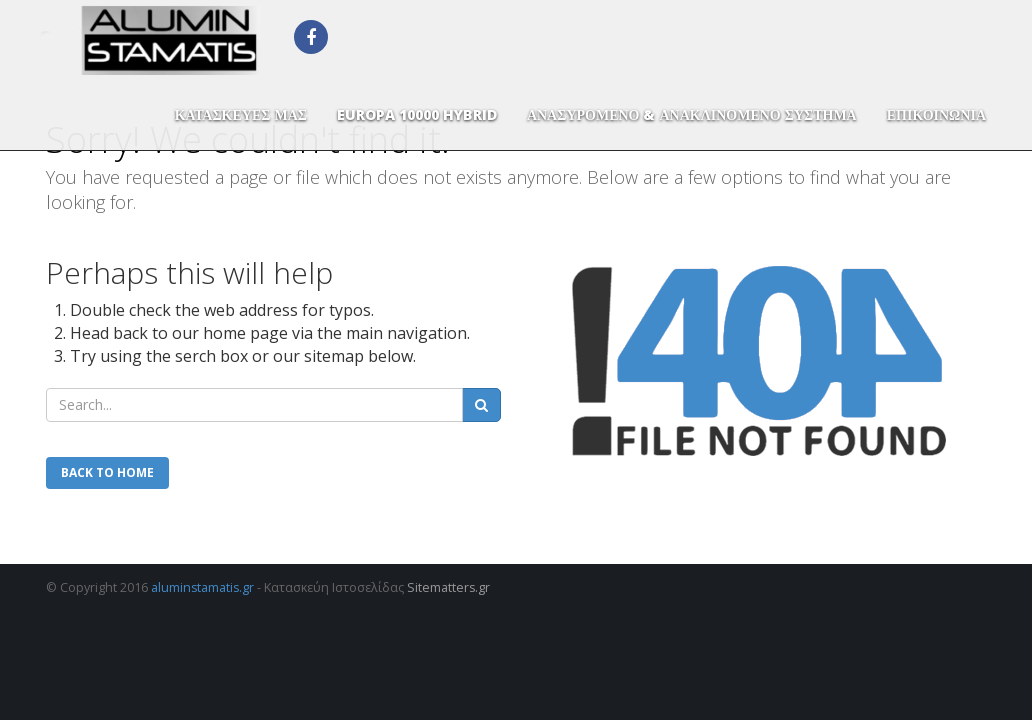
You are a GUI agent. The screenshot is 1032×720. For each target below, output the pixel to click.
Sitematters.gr (448, 587)
